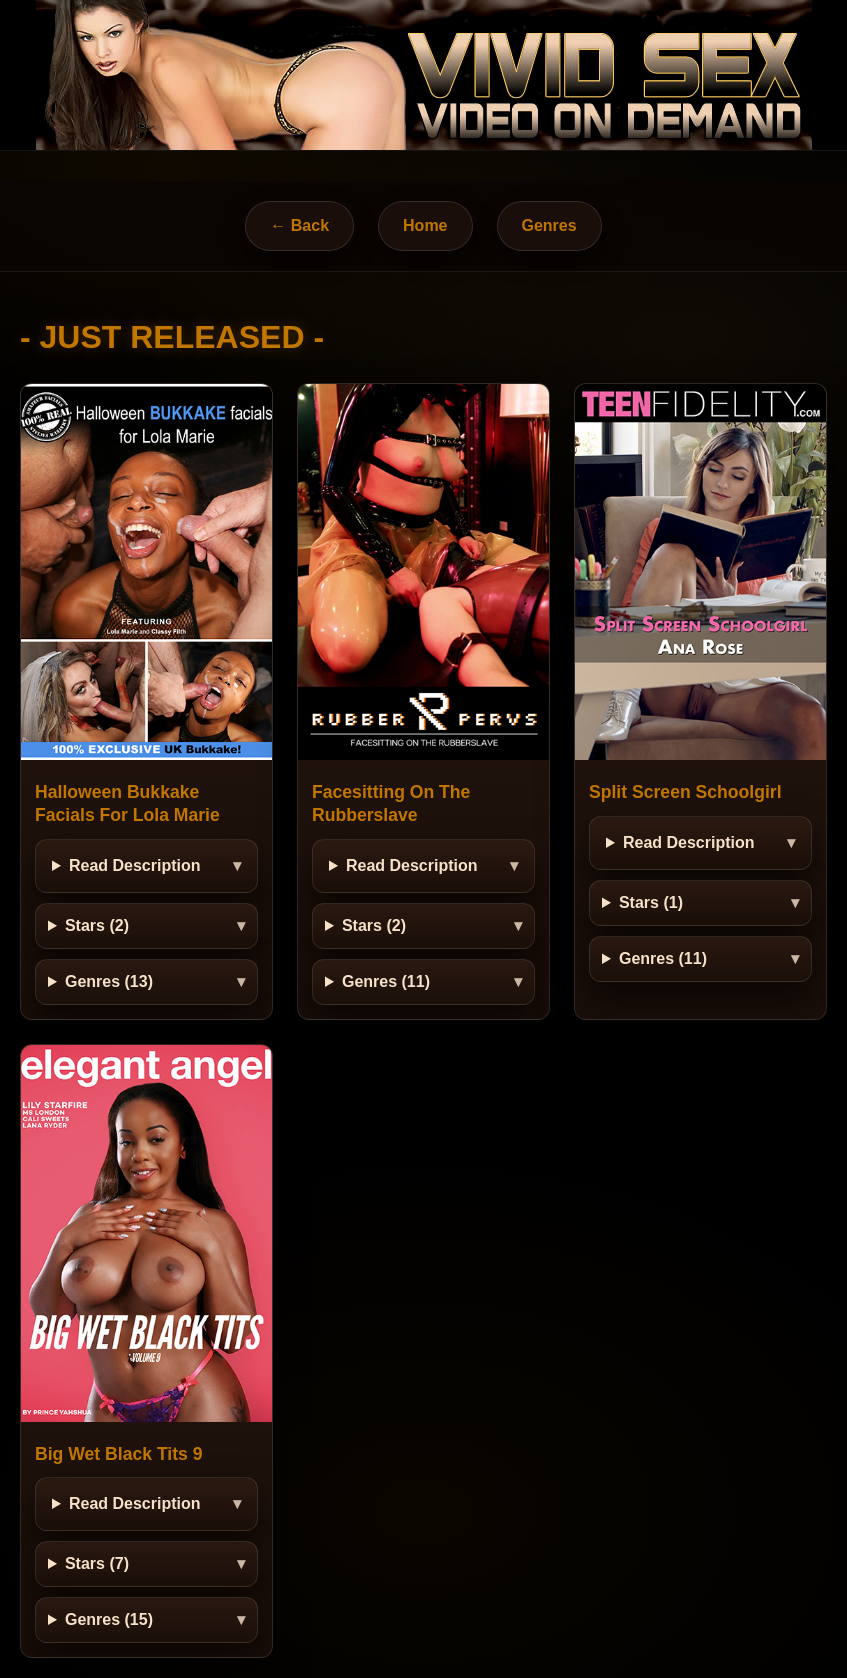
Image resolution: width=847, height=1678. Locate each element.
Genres (549, 225)
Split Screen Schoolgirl (685, 792)
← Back (299, 225)
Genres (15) (109, 1619)
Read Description (135, 865)
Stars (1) (651, 902)
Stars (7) (97, 1563)
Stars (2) (97, 925)
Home (425, 225)
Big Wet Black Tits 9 (119, 1454)
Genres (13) (109, 981)
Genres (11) (386, 981)
